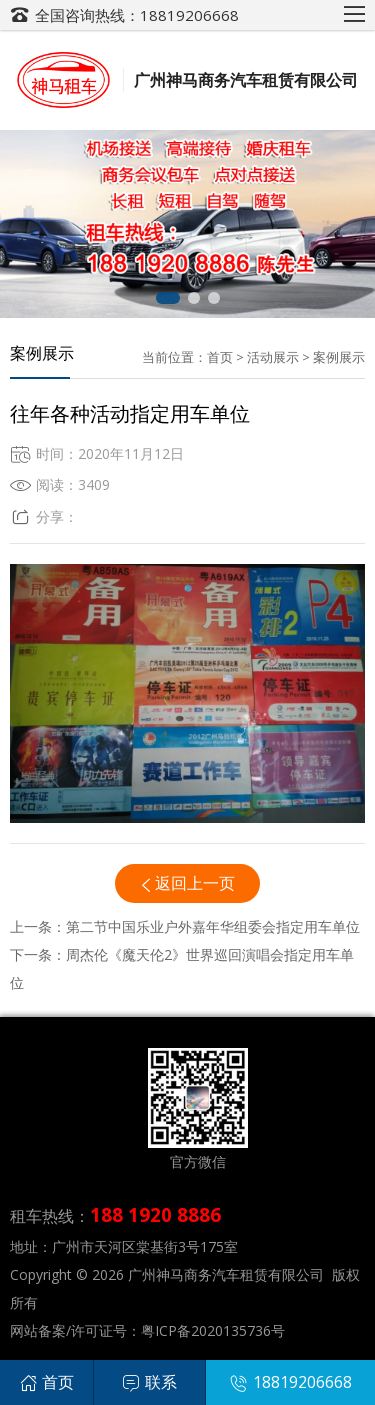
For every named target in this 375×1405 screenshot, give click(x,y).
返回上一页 (195, 883)
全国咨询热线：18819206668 (137, 15)
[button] (168, 298)
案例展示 (339, 357)
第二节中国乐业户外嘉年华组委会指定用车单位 (213, 926)
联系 (149, 1382)
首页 (220, 357)
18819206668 (291, 1382)
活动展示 (273, 357)
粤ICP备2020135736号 (213, 1330)
